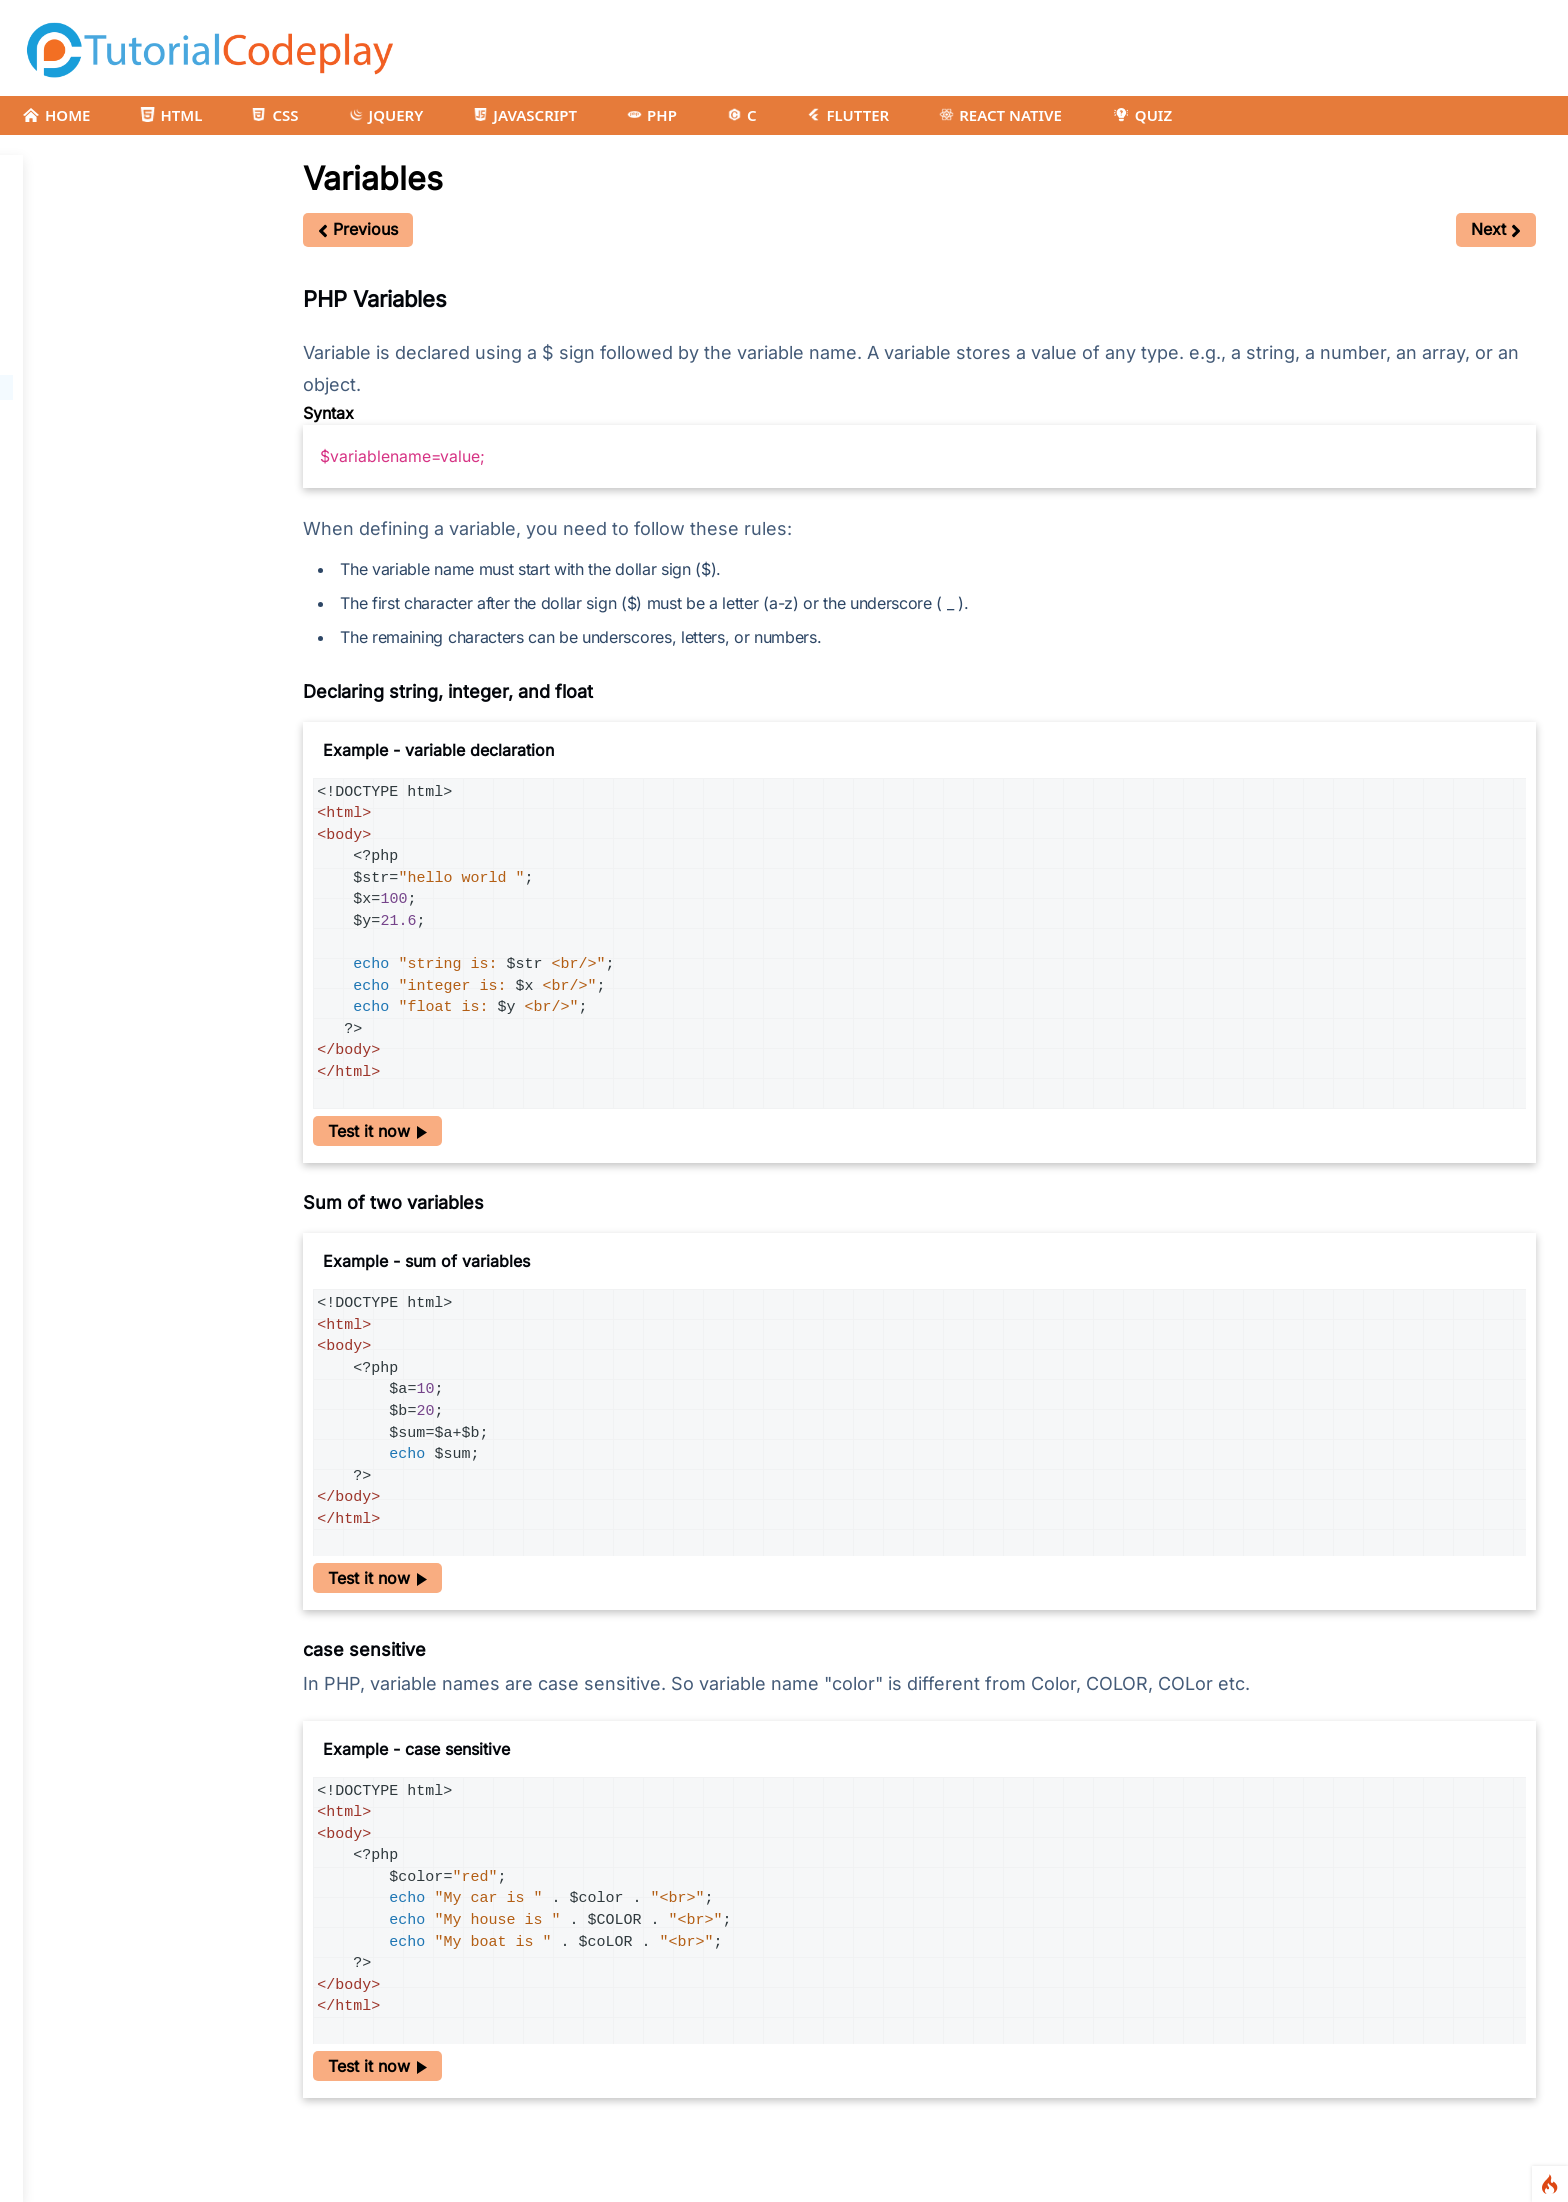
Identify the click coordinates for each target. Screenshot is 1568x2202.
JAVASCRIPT (525, 115)
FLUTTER (847, 115)
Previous (358, 229)
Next (1496, 229)
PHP (652, 115)
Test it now (377, 1131)
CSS (275, 115)
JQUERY (386, 115)
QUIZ (1142, 115)
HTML (171, 115)
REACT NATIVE (1000, 115)
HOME (56, 115)
